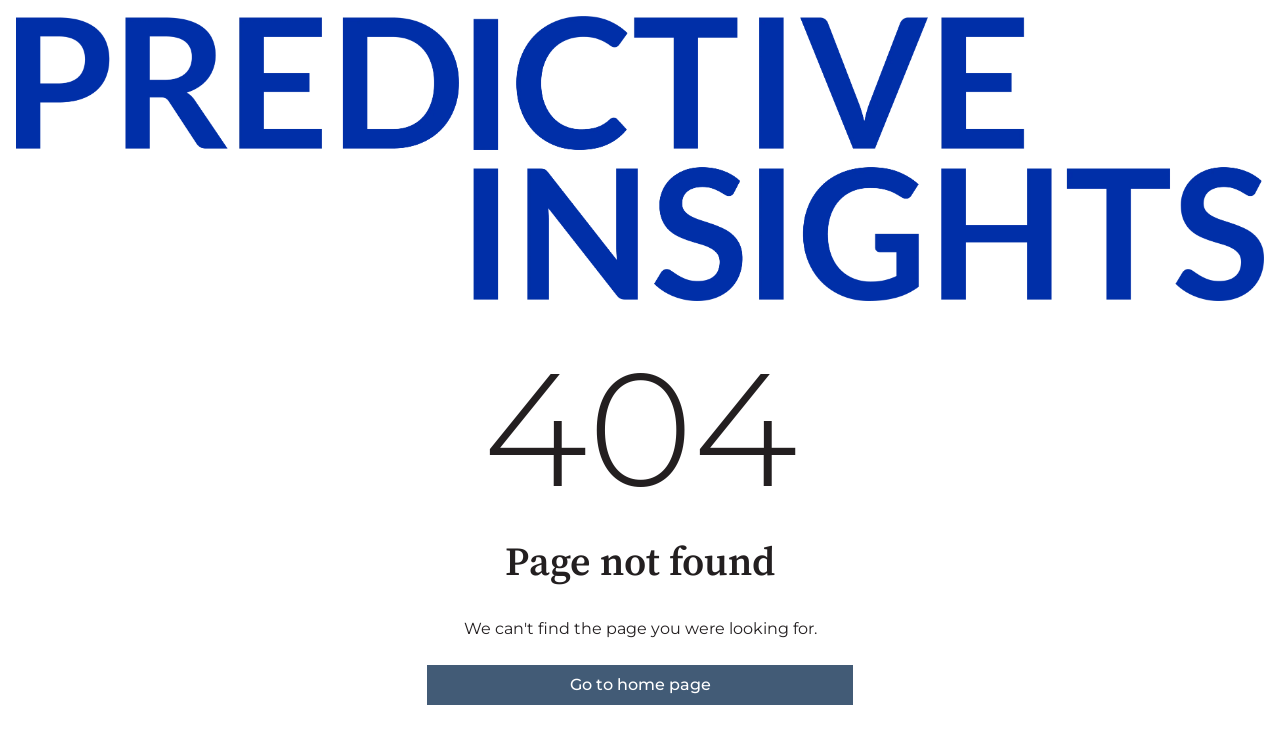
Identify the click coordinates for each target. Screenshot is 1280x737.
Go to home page (640, 684)
